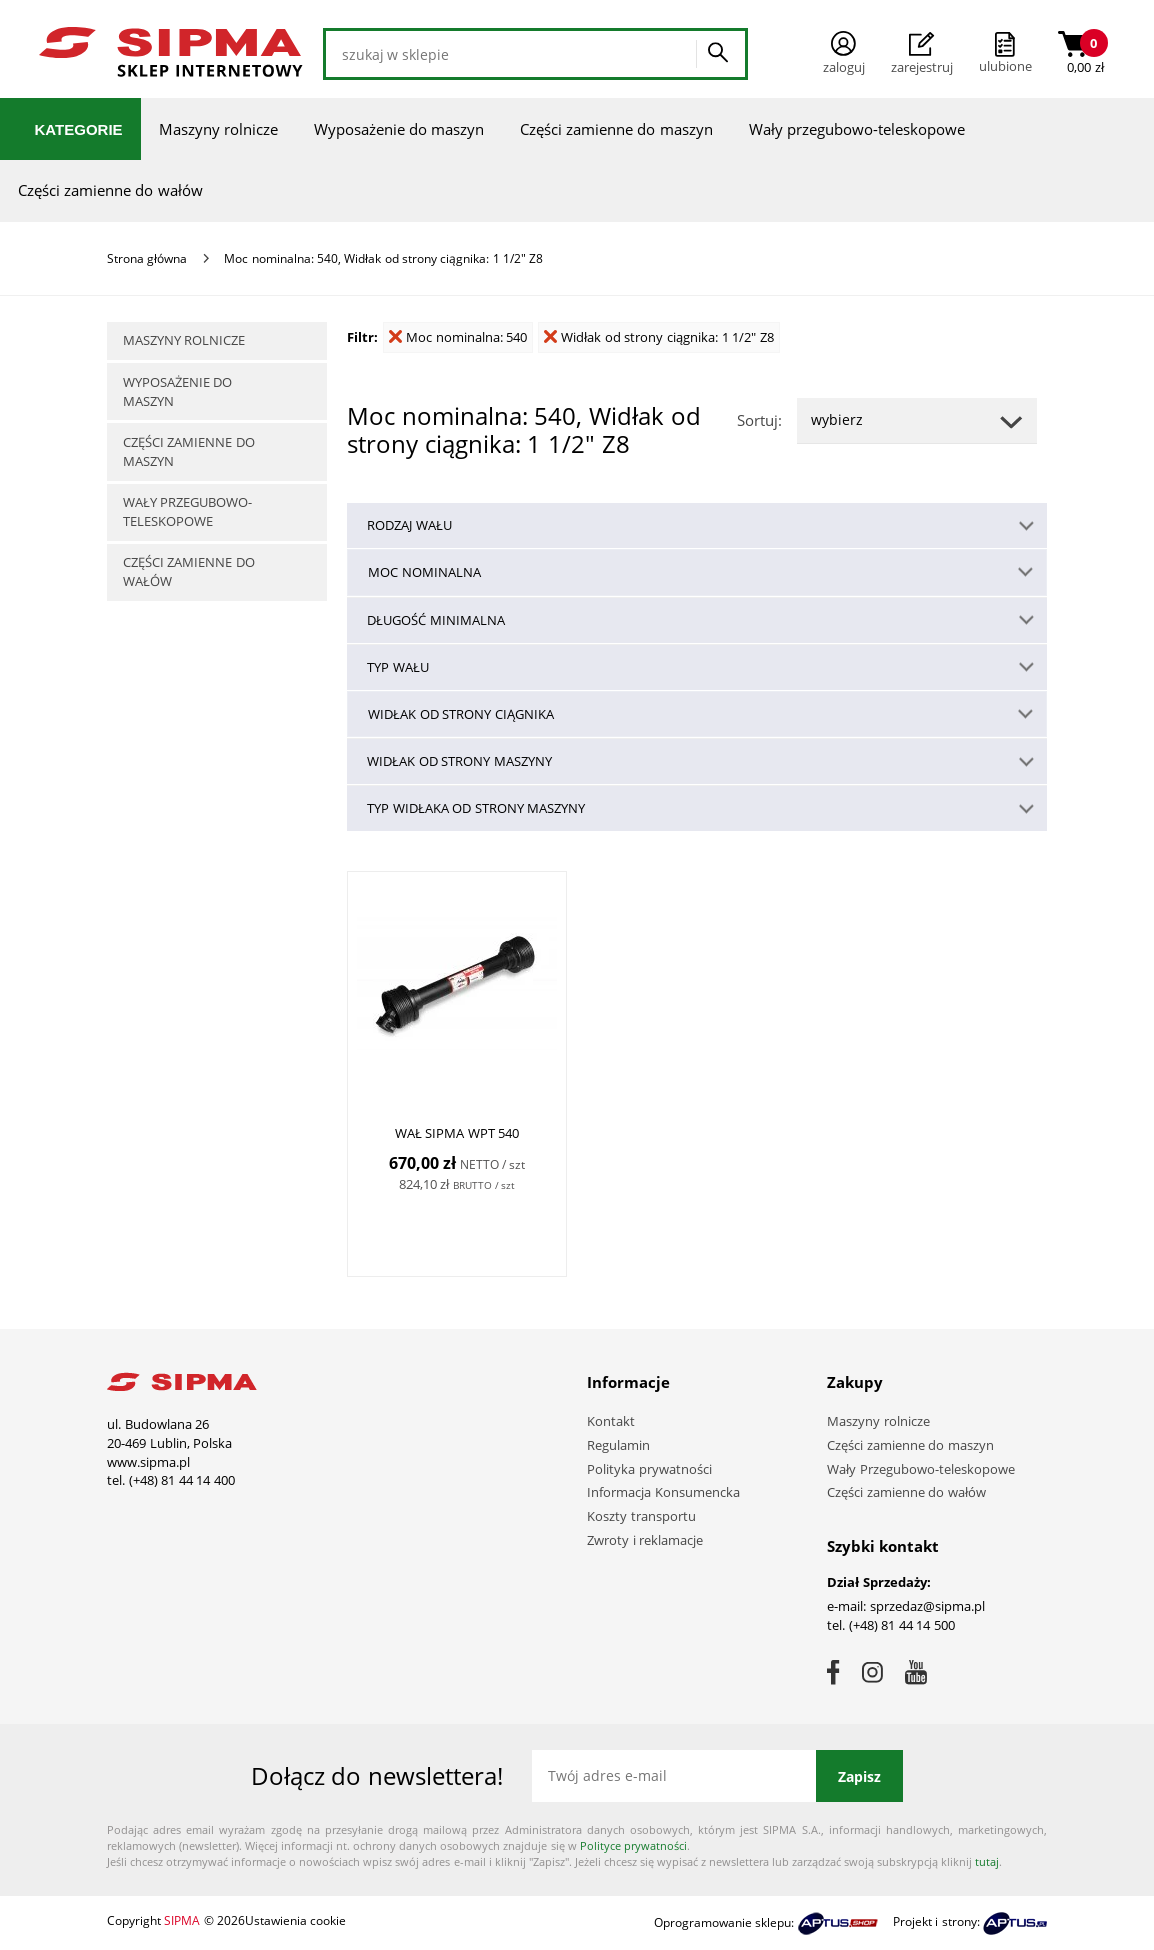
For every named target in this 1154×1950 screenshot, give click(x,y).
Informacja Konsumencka (663, 1492)
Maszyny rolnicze (218, 129)
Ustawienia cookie (295, 1920)
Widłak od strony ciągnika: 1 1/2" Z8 (659, 337)
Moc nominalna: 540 (458, 337)
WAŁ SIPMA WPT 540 (457, 1133)
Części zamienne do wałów (110, 190)
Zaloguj (844, 53)
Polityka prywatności (649, 1469)
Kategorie (79, 129)
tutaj (987, 1861)
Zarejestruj (922, 54)
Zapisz (859, 1776)
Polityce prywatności (633, 1845)
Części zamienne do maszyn (616, 129)
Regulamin (618, 1445)
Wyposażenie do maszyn (399, 129)
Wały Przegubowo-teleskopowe (921, 1469)
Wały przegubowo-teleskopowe (857, 129)
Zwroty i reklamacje (645, 1540)
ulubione (1005, 66)
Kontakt (611, 1421)
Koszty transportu (641, 1516)
